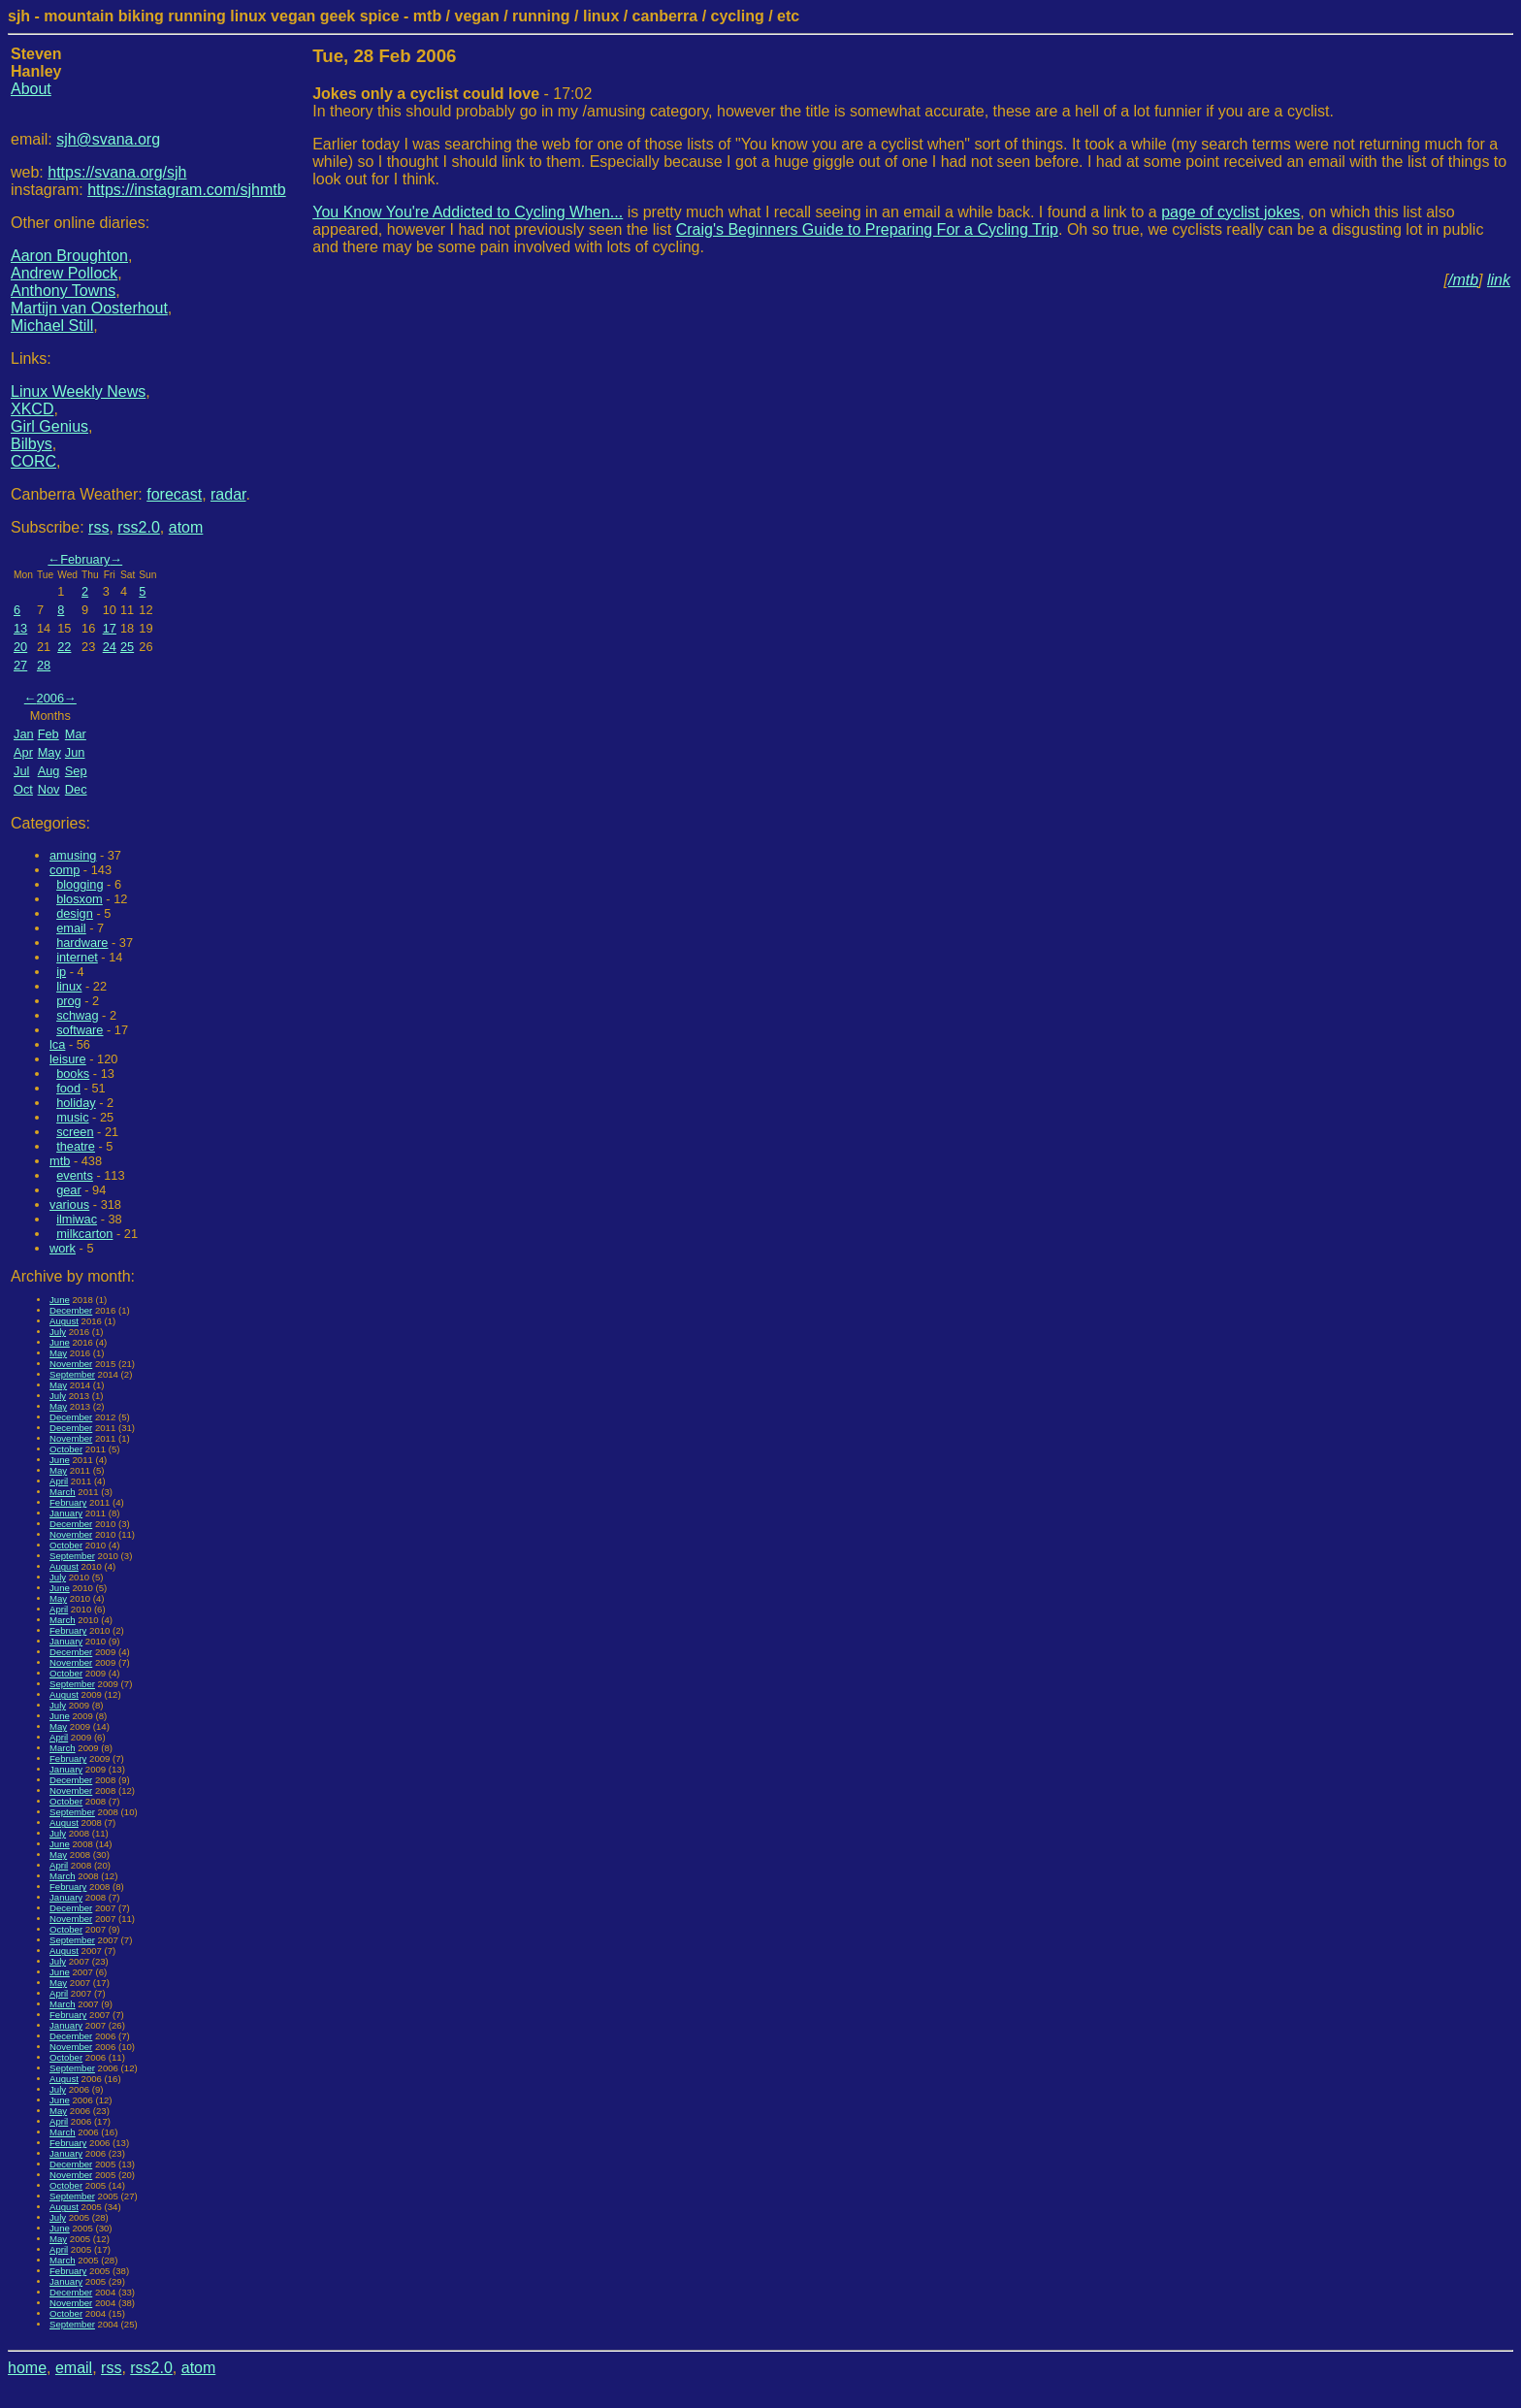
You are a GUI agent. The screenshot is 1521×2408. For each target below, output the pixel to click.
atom (186, 527)
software (79, 1030)
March (62, 1491)
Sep (76, 771)
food (68, 1088)
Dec (76, 789)
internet (77, 957)
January (65, 1513)
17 (109, 628)
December (70, 1310)
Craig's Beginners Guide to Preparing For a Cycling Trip (867, 229)
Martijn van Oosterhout (89, 308)
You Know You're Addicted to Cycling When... (467, 212)
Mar (75, 734)
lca (57, 1044)
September (72, 1374)
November (70, 1363)
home (27, 2367)
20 (20, 646)
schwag (77, 1015)
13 (20, 628)
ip (61, 971)
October (65, 1449)
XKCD (32, 409)
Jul (21, 771)
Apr (23, 752)
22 (64, 646)
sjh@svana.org (108, 139)
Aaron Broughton (69, 255)
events (74, 1175)
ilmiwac (76, 1219)
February (85, 559)
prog (68, 1000)
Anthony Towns (63, 290)
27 (20, 665)
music (72, 1117)
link (1498, 280)
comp (64, 869)
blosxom (79, 899)
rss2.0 (138, 527)
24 (109, 646)
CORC (33, 461)
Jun (75, 752)
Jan (24, 734)
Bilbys (31, 444)
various (69, 1204)
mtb (59, 1161)
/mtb (1463, 280)
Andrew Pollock (64, 273)
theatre (75, 1146)
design (74, 913)
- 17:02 (452, 93)
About (31, 89)
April (58, 1481)
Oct (23, 789)
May (49, 752)
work (62, 1248)
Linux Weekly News (78, 391)
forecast (174, 494)
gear (68, 1190)
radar (227, 494)
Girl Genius (49, 426)
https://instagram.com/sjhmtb (186, 189)
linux (68, 986)
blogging (79, 884)
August (64, 1321)
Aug (49, 771)
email (71, 928)
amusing (72, 855)
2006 (50, 698)
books (72, 1073)
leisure (67, 1059)
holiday (76, 1102)
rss (98, 527)
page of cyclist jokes (1230, 212)
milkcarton (84, 1233)
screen (74, 1131)
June (59, 1299)
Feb (48, 734)
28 (43, 665)
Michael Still (52, 325)
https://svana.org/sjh (117, 172)
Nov (49, 789)
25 (127, 646)
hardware (82, 942)
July (57, 1331)
